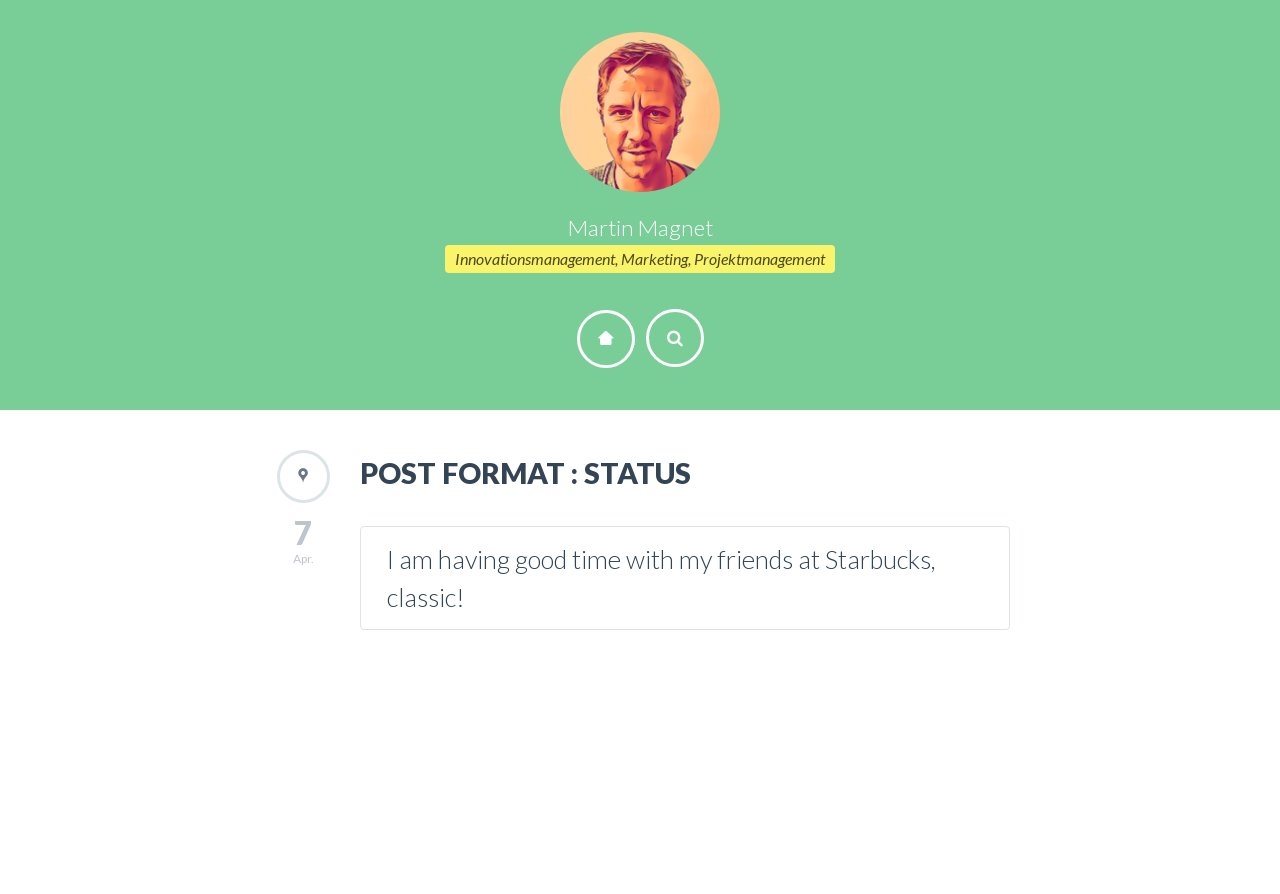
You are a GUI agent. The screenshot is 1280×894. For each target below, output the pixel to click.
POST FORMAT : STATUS (525, 473)
